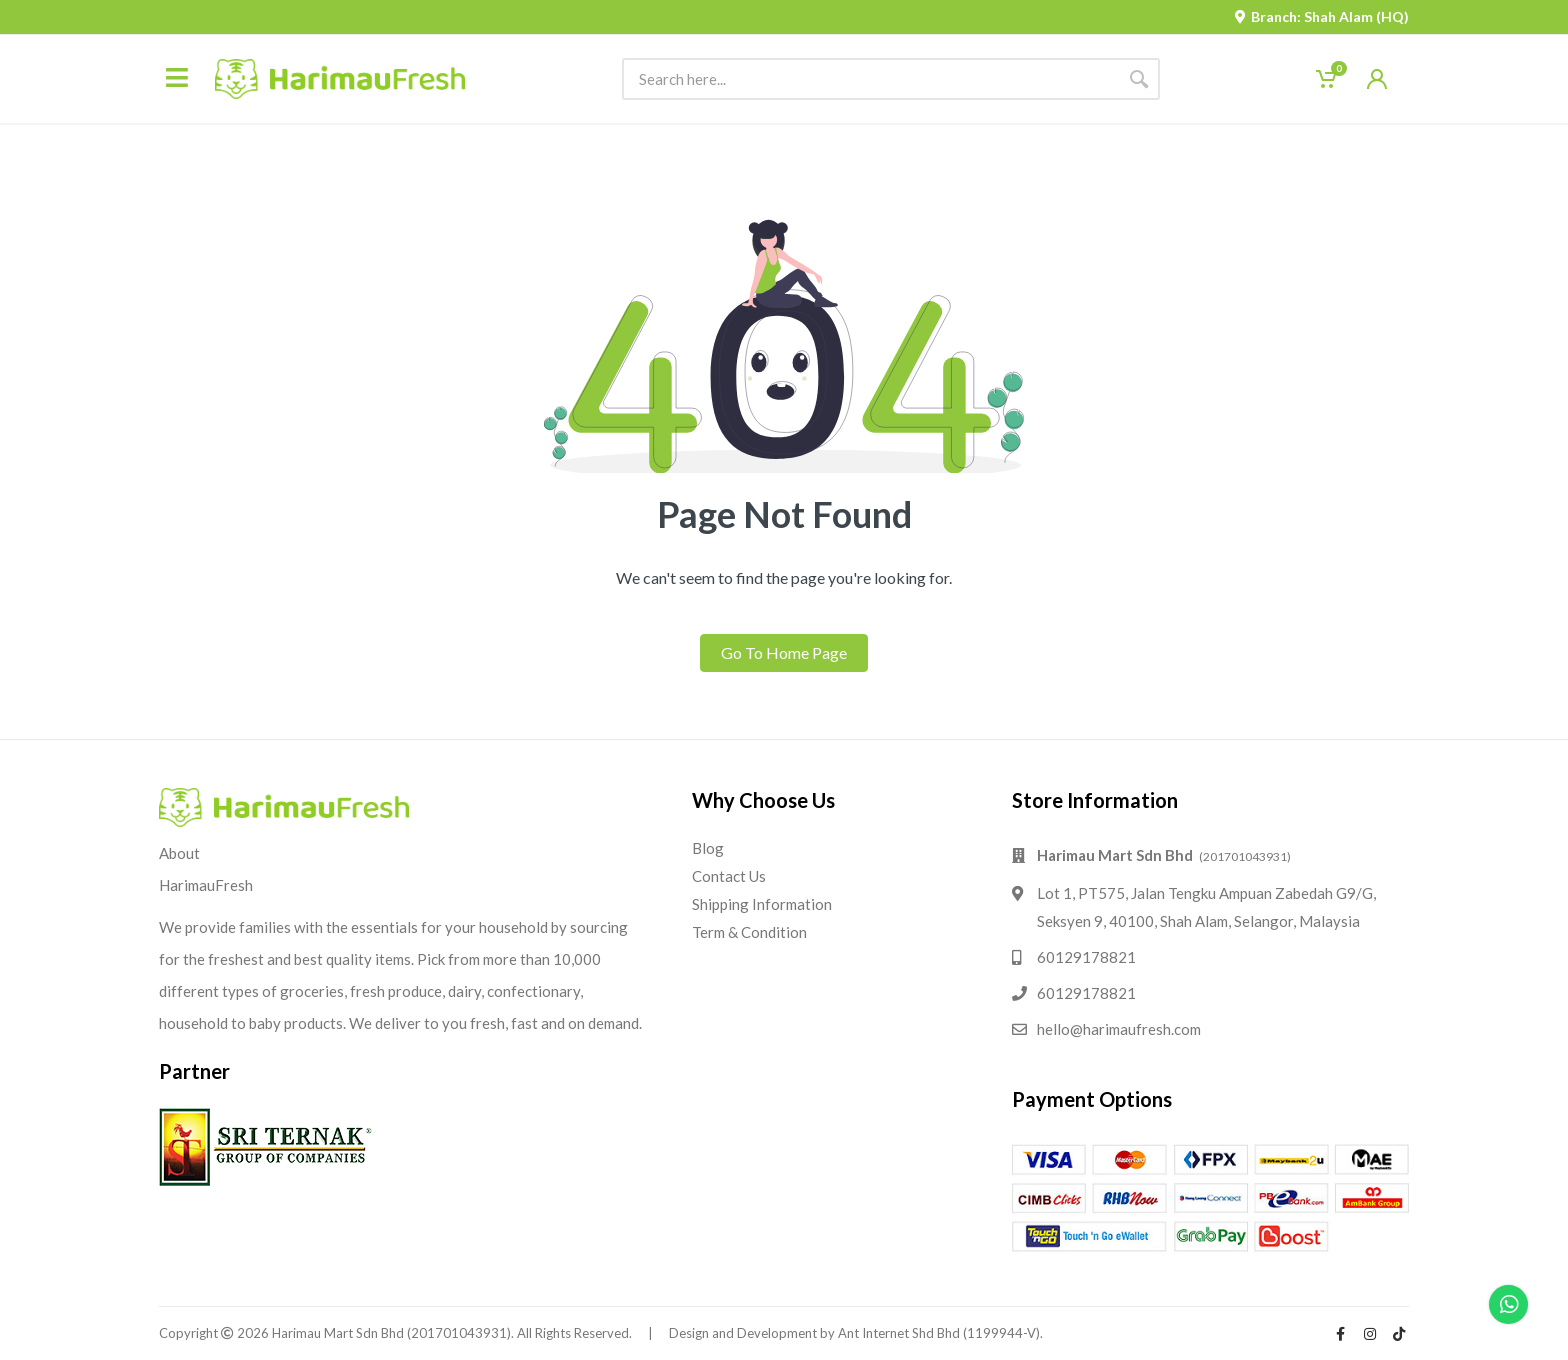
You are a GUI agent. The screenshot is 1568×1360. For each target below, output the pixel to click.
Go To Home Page (784, 652)
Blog (708, 848)
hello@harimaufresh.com (1119, 1029)
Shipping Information (762, 904)
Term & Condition (749, 932)
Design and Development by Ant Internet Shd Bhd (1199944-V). (856, 1333)
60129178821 (1086, 957)
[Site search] (870, 79)
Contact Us (729, 876)
